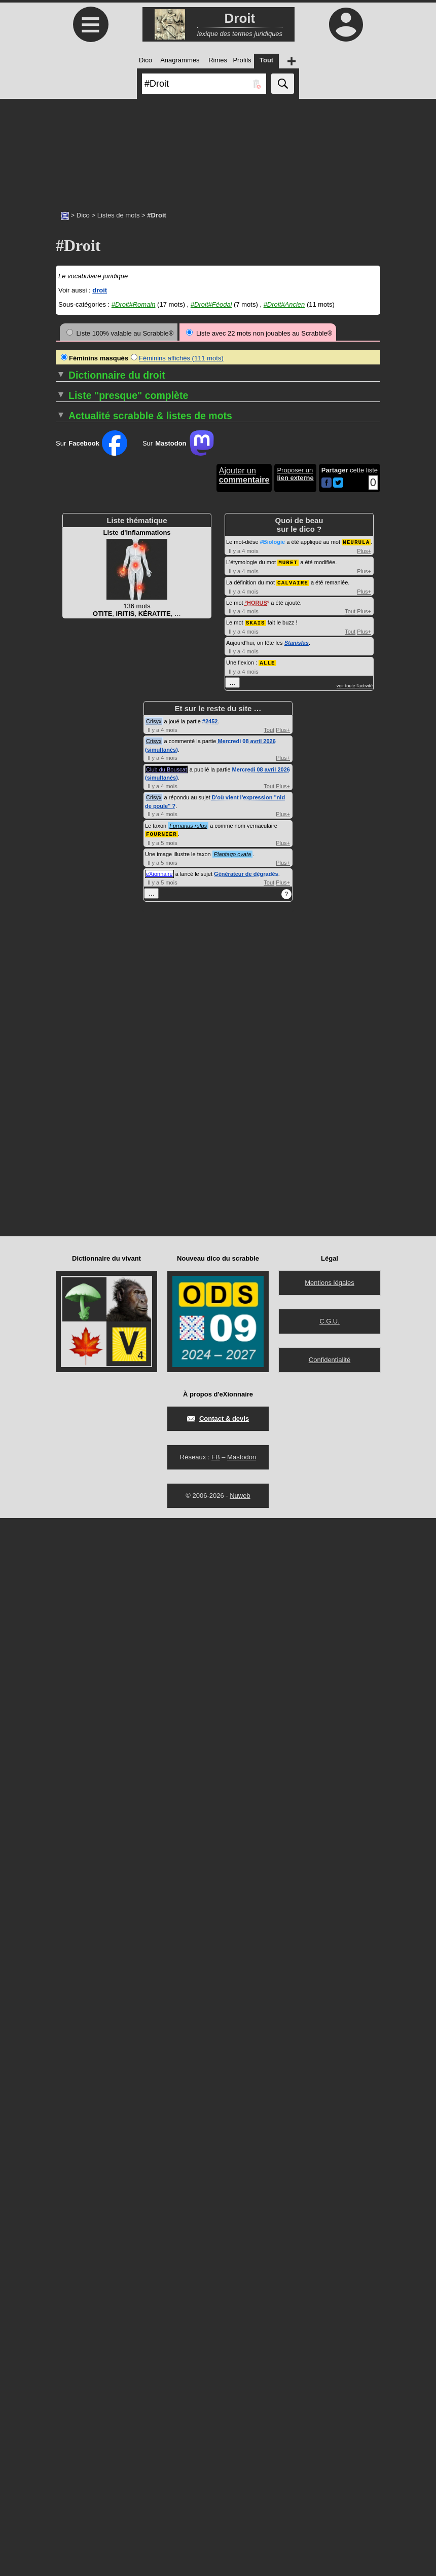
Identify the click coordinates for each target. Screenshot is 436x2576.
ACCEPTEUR (76, 709)
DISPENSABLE (244, 1096)
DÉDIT (231, 884)
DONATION (239, 1188)
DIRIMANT (237, 1081)
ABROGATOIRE (79, 663)
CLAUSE (69, 1157)
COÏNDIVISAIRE (82, 1203)
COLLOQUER (76, 1241)
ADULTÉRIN (74, 777)
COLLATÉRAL (77, 1218)
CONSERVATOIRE (84, 1416)
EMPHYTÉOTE (244, 1279)
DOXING (237, 1211)
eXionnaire (159, 1932)
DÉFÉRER (237, 914)
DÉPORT (235, 1013)
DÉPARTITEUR (245, 990)
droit (99, 290)
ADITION (69, 754)
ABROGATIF (74, 655)
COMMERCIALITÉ (83, 1279)
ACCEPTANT (75, 701)
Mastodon (241, 2515)
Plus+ (364, 1611)
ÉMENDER (238, 1256)
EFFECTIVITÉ (243, 1241)
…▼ (126, 531)
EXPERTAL (241, 1332)
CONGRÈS (72, 1393)
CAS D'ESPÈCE (80, 1119)
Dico (83, 215)
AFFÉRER (71, 785)
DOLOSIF (236, 1150)
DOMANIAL (239, 1157)
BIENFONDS (75, 1058)
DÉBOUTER (240, 853)
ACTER (67, 739)
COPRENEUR (245, 770)
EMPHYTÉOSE (244, 1271)
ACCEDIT (72, 693)
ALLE (267, 1721)
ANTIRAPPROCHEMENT (93, 922)
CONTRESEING (246, 724)
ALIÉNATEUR (76, 838)
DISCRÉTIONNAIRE (252, 1089)
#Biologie (272, 1603)
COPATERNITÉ (245, 754)
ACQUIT (68, 724)
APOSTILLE (74, 929)
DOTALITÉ (237, 1203)
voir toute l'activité (355, 1744)
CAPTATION (74, 1104)
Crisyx (154, 1780)
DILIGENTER (241, 1074)
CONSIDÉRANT (246, 655)
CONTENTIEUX (245, 678)
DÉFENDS (237, 899)
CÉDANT (69, 1127)
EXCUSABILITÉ (247, 1317)
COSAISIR (240, 800)
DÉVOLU (235, 1051)
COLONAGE (74, 1256)
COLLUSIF (74, 1249)
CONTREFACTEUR (251, 709)
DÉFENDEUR (242, 891)
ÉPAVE (232, 1294)
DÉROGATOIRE (246, 1020)
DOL (228, 1142)
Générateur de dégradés (246, 1932)
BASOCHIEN (75, 1043)
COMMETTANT (79, 1287)
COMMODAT (75, 1302)
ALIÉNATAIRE (77, 830)
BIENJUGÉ (72, 1066)
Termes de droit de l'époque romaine (178, 1446)
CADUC (67, 1074)
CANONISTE (75, 1089)
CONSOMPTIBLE (248, 671)
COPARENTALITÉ (248, 747)
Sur (91, 1504)
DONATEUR (240, 1180)
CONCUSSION (78, 1385)
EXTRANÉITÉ (242, 1355)
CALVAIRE (292, 1642)
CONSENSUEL (78, 1408)
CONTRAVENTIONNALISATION (269, 701)
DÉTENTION (241, 1043)
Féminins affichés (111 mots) (177, 358)
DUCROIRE (239, 1233)
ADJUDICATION (80, 762)
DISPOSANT (241, 1104)
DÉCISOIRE (240, 861)
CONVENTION (244, 739)
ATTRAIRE (72, 975)
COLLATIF (71, 1226)
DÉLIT (231, 960)
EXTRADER (240, 1347)
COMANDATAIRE (82, 1264)
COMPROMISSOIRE (87, 1363)
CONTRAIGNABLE (250, 693)
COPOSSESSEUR (249, 762)
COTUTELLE (241, 808)
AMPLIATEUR (76, 884)
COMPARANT (76, 1340)
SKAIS (255, 1681)
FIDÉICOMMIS (244, 1393)
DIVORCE (236, 1134)
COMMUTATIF (77, 1325)
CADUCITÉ (72, 1081)
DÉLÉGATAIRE (244, 944)
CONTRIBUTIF (244, 731)
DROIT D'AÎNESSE (250, 1218)
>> (216, 400)
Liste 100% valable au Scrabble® (119, 333)
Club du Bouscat (166, 1828)
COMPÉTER (74, 1355)
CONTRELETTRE (248, 716)
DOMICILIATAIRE (248, 1165)
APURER (69, 952)
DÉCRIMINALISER (250, 876)
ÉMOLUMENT (243, 1264)
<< (134, 400)
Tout (350, 1671)
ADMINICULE (76, 770)
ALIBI (64, 815)
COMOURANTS (79, 1332)
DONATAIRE (240, 1172)
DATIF (231, 838)
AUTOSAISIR (76, 1005)
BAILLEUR (72, 1028)
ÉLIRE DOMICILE (248, 1249)
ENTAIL (235, 1287)
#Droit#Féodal (211, 304)
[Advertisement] (218, 149)
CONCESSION (78, 1378)
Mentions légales (329, 2340)
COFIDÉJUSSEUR (84, 1188)
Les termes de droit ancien (162, 1461)
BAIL (63, 1020)
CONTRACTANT (246, 686)
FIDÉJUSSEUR (244, 1401)
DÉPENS (235, 1005)
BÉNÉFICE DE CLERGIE (93, 1051)
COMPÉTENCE (79, 1347)
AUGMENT (72, 990)
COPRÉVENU (242, 777)
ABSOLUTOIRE (79, 678)
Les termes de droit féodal (161, 1453)
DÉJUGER (237, 929)
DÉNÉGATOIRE (245, 975)
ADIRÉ (66, 747)
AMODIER (71, 876)
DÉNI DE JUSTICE (250, 982)
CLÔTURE (71, 1165)
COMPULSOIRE (80, 1370)
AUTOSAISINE (78, 998)
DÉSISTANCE (242, 1036)
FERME (233, 1378)
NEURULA (356, 1602)
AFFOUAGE (74, 800)
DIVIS (230, 1119)
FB (215, 2515)
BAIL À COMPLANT (85, 1013)
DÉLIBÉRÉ (238, 952)
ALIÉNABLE (74, 823)
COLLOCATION (79, 1233)
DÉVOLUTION (243, 1066)
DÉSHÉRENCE (244, 1028)
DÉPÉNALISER (245, 998)
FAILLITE (235, 1363)
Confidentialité (329, 2417)
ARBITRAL (72, 960)
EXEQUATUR (242, 1325)
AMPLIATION (75, 891)
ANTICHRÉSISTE (82, 914)
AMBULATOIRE (79, 853)
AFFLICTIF (72, 792)
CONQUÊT (72, 1401)
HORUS (257, 1662)
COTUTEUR (240, 815)
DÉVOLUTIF (240, 1058)
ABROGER (72, 671)
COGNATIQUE (77, 1195)
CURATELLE (241, 823)
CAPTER (69, 1112)
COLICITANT (75, 1211)
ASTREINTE (74, 967)
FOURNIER (161, 1892)
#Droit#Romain (134, 304)
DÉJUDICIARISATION (254, 922)
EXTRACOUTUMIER (252, 1340)
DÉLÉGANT (239, 937)
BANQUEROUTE (81, 1036)
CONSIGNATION (247, 663)
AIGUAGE (71, 808)
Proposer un (295, 1534)
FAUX (230, 1370)
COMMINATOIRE (81, 1294)
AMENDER (72, 861)
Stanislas (296, 1702)
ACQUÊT (69, 716)
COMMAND (73, 1271)
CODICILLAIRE (78, 1172)
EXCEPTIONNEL (247, 1309)
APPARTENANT (80, 944)
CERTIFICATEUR (82, 1134)
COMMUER (73, 1309)
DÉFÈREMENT (244, 906)
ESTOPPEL (239, 1302)
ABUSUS (69, 686)
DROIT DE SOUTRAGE (257, 1226)
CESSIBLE (72, 1150)
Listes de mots (118, 215)
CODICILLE (73, 1180)
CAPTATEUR (75, 1096)
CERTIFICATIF (78, 1142)
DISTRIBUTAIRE (246, 1112)
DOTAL (232, 1195)
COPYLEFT (241, 785)
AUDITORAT (74, 982)
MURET (288, 1622)
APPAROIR (72, 937)
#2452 (210, 1780)
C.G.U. (329, 2379)
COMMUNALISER (83, 1317)
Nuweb (240, 2553)
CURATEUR (240, 830)
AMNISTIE (71, 868)
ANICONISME (79, 899)
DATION (234, 846)
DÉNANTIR (238, 967)
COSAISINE (242, 792)
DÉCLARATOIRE (247, 868)
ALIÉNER (70, 846)
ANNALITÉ (72, 906)
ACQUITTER (75, 731)
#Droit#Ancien (284, 304)
